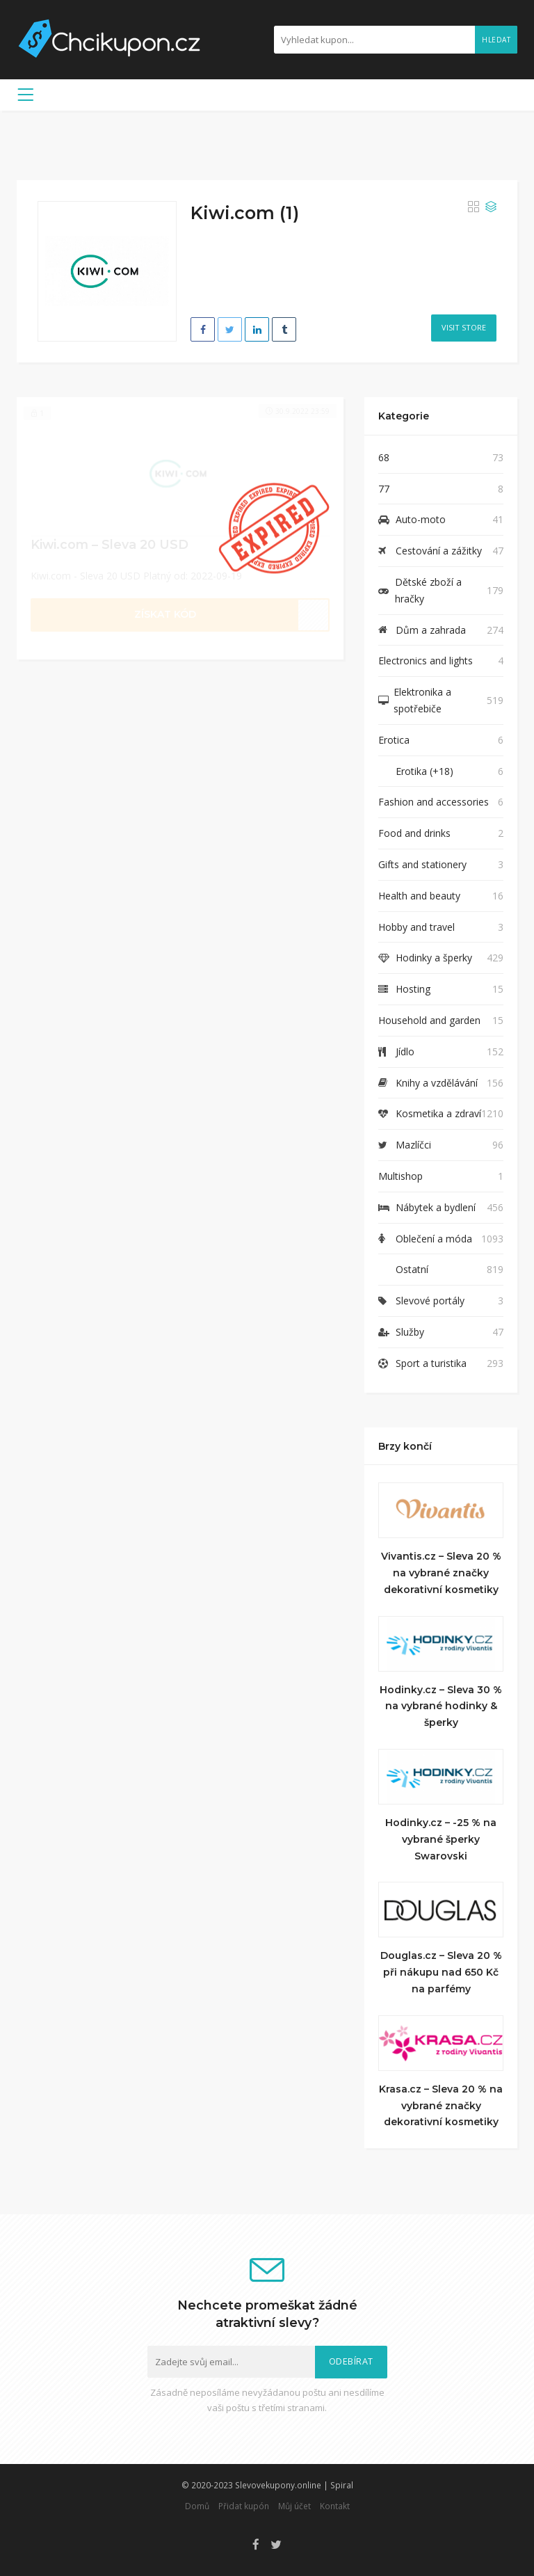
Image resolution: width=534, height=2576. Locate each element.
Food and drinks (414, 833)
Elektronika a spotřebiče (422, 700)
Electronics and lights (425, 660)
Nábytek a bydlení (436, 1207)
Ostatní (412, 1269)
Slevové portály (430, 1300)
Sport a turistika (431, 1363)
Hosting (413, 988)
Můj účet (294, 2505)
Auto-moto (421, 519)
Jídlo (405, 1051)
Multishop (400, 1176)
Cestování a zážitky (439, 550)
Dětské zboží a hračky (428, 590)
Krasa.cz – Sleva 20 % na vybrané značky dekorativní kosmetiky (441, 2106)
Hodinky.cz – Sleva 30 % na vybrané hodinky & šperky (441, 1706)
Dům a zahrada (431, 630)
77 (383, 488)
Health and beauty (419, 895)
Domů (197, 2505)
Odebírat (351, 2361)
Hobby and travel (416, 927)
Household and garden (429, 1020)
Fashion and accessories (433, 801)
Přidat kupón (243, 2505)
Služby (410, 1331)
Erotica (394, 739)
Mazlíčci (413, 1144)
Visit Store (464, 327)
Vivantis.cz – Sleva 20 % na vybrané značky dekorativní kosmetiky (441, 1573)
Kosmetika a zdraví (438, 1113)
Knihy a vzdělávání (437, 1082)
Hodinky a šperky (434, 957)
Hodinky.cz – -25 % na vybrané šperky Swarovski (440, 1839)
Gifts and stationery (422, 864)
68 (383, 457)
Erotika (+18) (424, 771)
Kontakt (335, 2505)
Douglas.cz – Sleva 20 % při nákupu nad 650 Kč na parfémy (441, 1972)
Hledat (496, 40)
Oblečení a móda (434, 1238)
